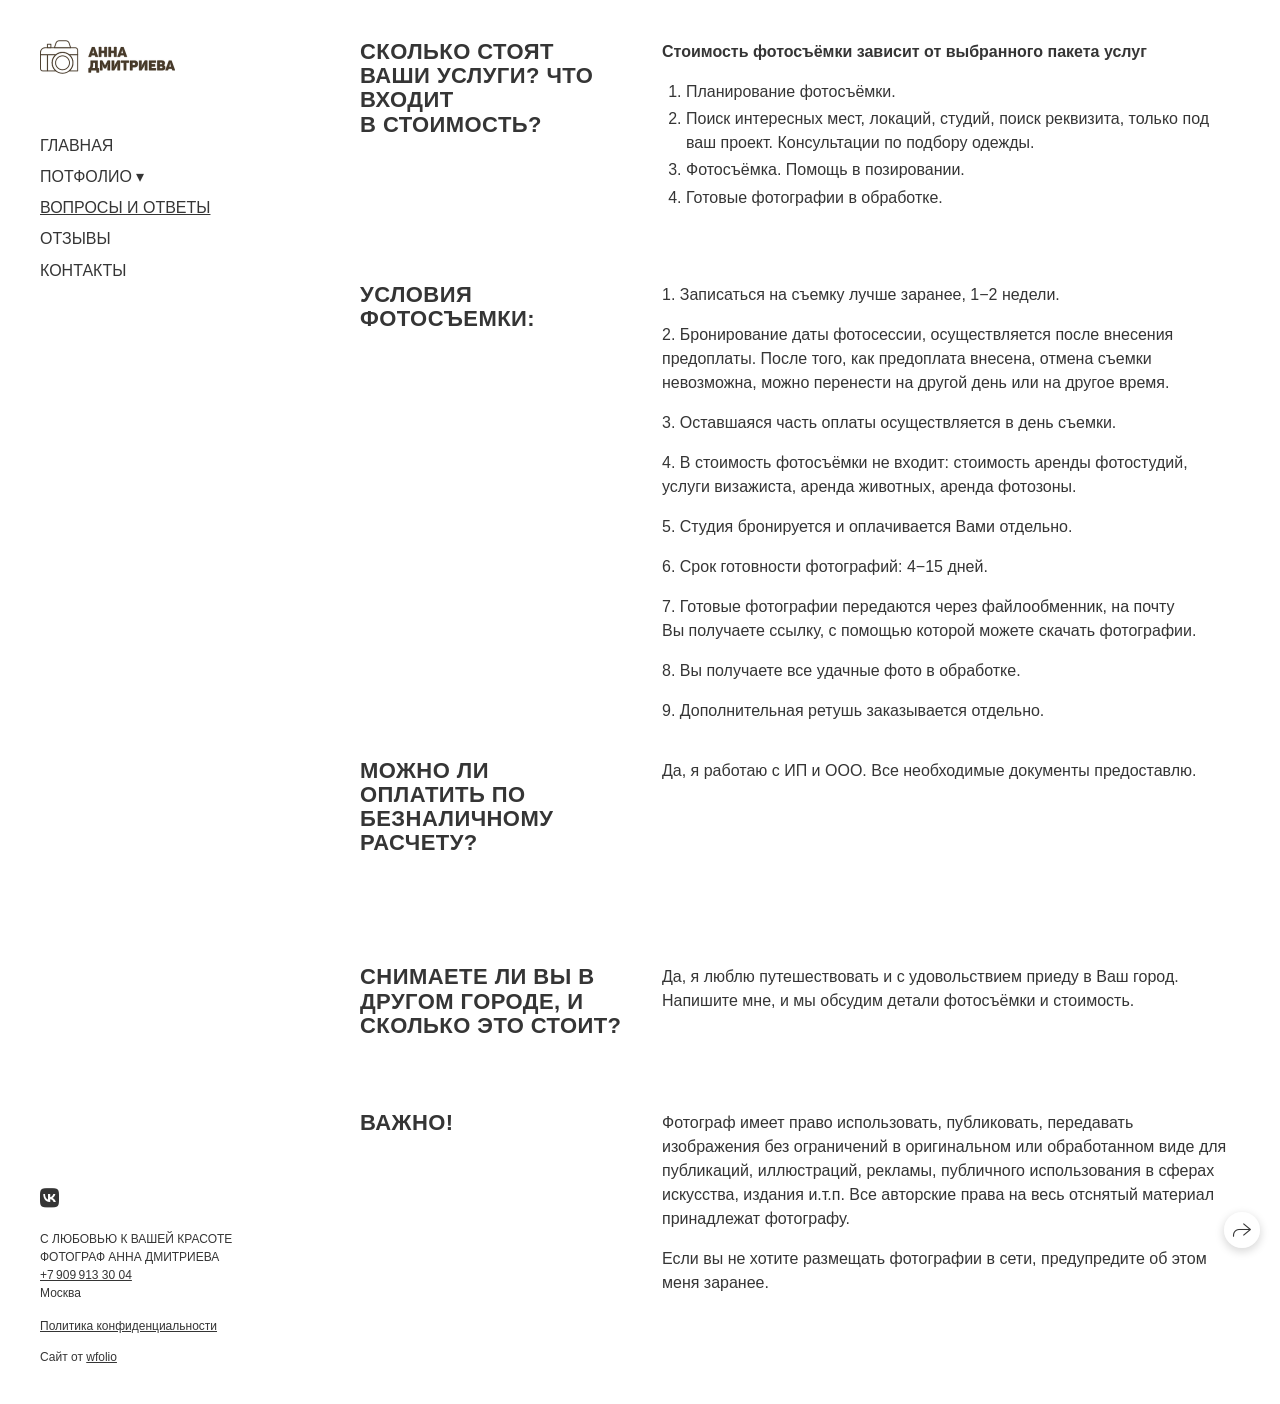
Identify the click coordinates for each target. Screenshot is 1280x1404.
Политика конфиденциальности (128, 1326)
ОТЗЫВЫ (75, 238)
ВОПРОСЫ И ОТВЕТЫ (125, 207)
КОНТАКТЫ (83, 270)
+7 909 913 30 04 (86, 1275)
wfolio (101, 1357)
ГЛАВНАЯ (76, 145)
